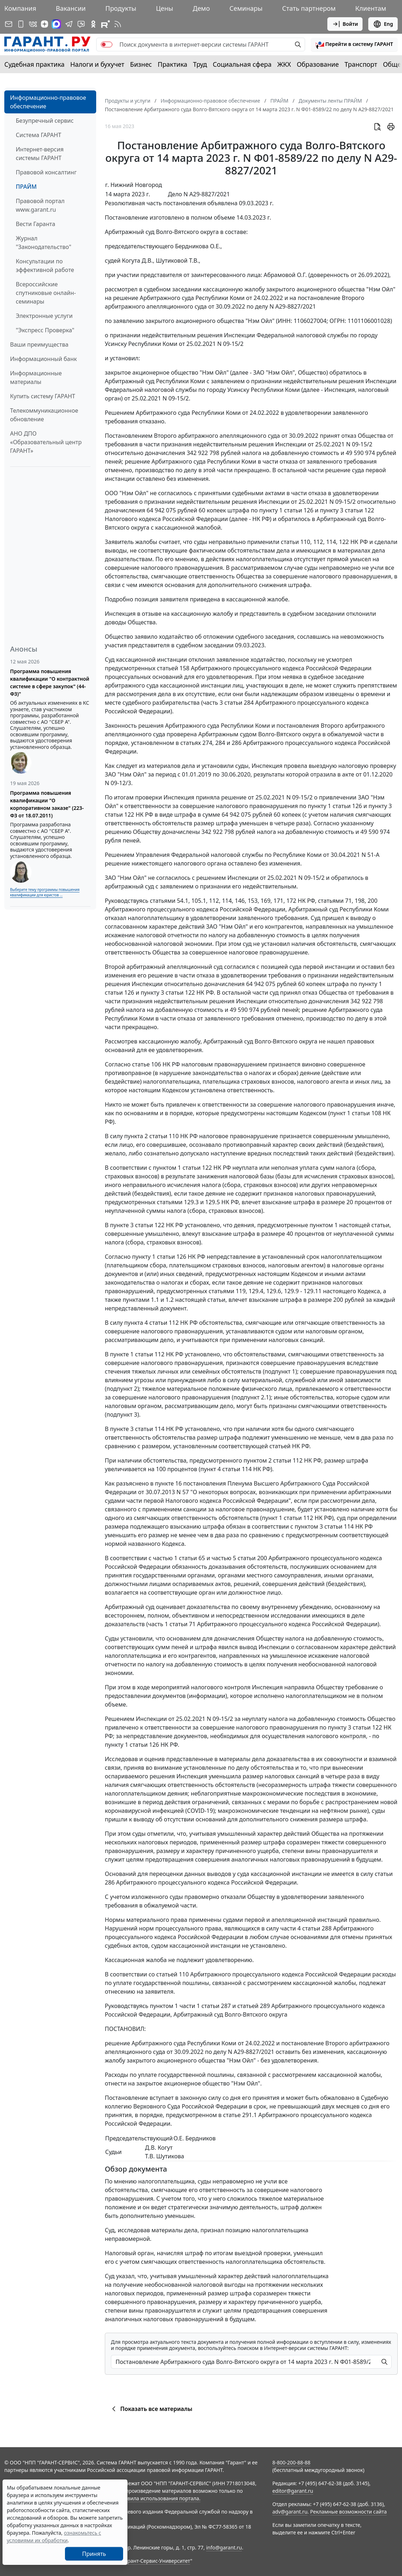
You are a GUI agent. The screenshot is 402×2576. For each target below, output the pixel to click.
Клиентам (370, 8)
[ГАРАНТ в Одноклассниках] (93, 24)
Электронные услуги (44, 316)
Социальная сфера (242, 64)
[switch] (106, 44)
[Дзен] (44, 24)
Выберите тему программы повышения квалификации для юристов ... (44, 892)
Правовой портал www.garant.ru (40, 205)
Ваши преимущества (39, 344)
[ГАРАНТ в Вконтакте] (33, 24)
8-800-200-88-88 (291, 2462)
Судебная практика (34, 64)
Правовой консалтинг (46, 172)
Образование (318, 64)
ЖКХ (284, 64)
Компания (20, 8)
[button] (354, 44)
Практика (172, 64)
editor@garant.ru (292, 2490)
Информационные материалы (36, 377)
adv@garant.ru (290, 2511)
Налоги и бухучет (97, 64)
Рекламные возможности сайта (348, 2511)
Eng (383, 24)
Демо (201, 8)
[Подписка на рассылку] (8, 24)
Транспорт (361, 64)
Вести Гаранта (35, 224)
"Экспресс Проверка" (45, 330)
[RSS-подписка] (117, 24)
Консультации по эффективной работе (45, 265)
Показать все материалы (150, 2408)
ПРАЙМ (26, 187)
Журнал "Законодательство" (43, 242)
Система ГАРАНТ (38, 135)
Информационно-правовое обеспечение (48, 102)
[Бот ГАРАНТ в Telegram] (81, 24)
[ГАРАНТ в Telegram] (69, 24)
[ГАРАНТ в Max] (56, 24)
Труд (200, 64)
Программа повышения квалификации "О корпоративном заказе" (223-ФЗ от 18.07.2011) (47, 804)
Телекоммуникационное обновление (44, 415)
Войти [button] (345, 24)
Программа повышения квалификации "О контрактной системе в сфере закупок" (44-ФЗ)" (49, 682)
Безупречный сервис (45, 121)
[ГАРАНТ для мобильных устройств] (21, 24)
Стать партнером (309, 8)
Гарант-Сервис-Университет (156, 2560)
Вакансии (71, 8)
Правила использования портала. (159, 2498)
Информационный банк (43, 359)
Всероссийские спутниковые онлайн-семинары (46, 292)
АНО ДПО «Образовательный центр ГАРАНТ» (45, 442)
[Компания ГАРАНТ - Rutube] (105, 24)
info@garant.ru (224, 2547)
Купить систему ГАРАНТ (42, 396)
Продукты (120, 8)
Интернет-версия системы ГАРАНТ (40, 153)
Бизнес (141, 64)
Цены (164, 8)
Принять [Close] (94, 2554)
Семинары (245, 8)
